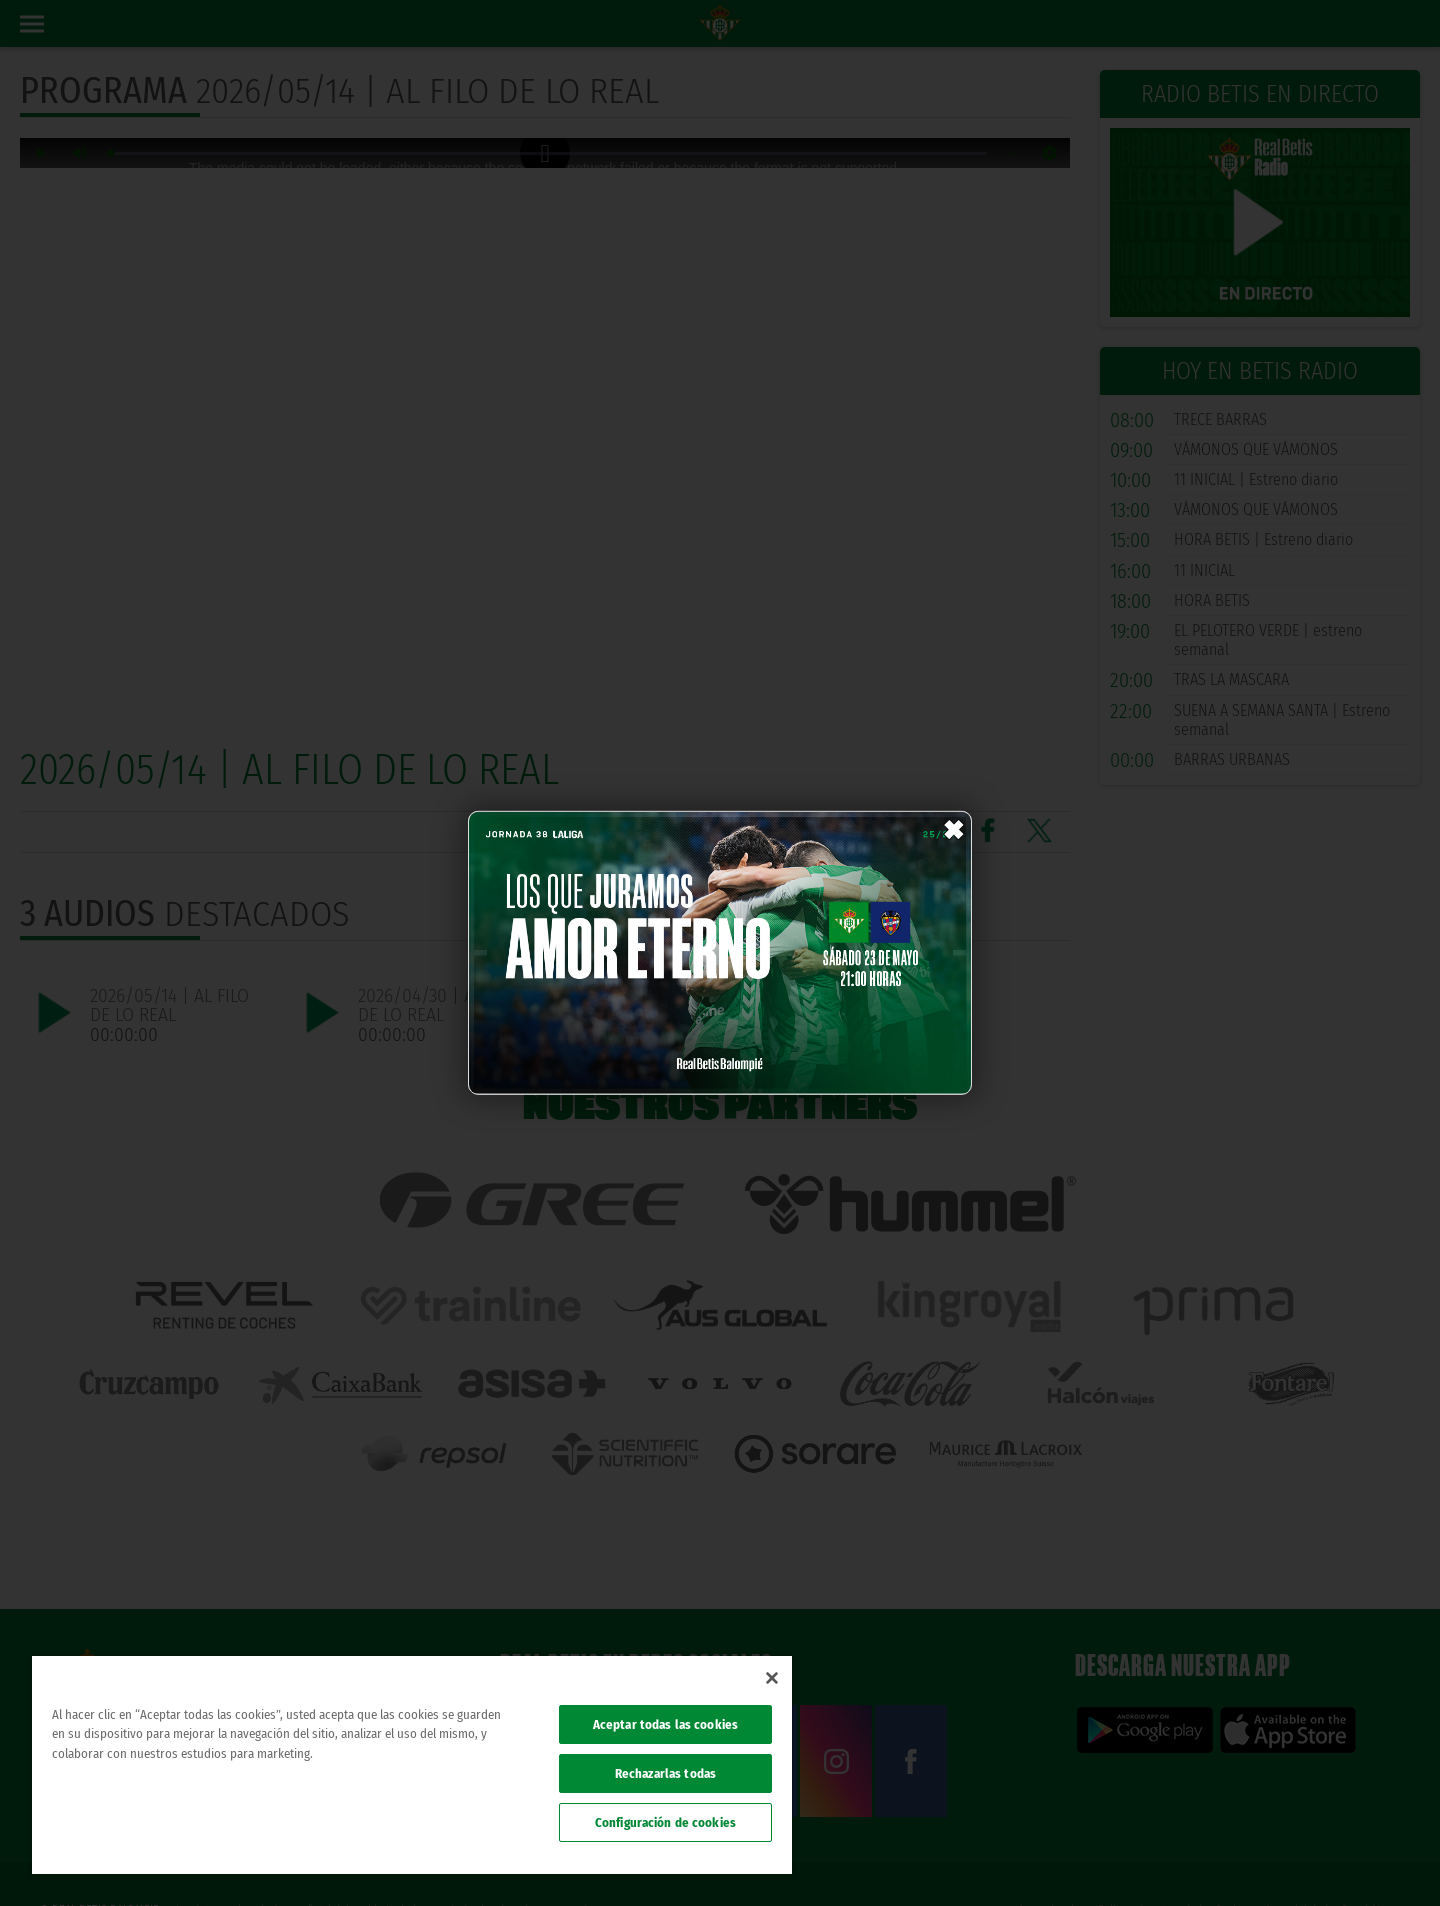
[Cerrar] (772, 1678)
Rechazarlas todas (665, 1773)
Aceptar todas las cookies (665, 1724)
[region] (412, 1765)
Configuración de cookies (665, 1822)
